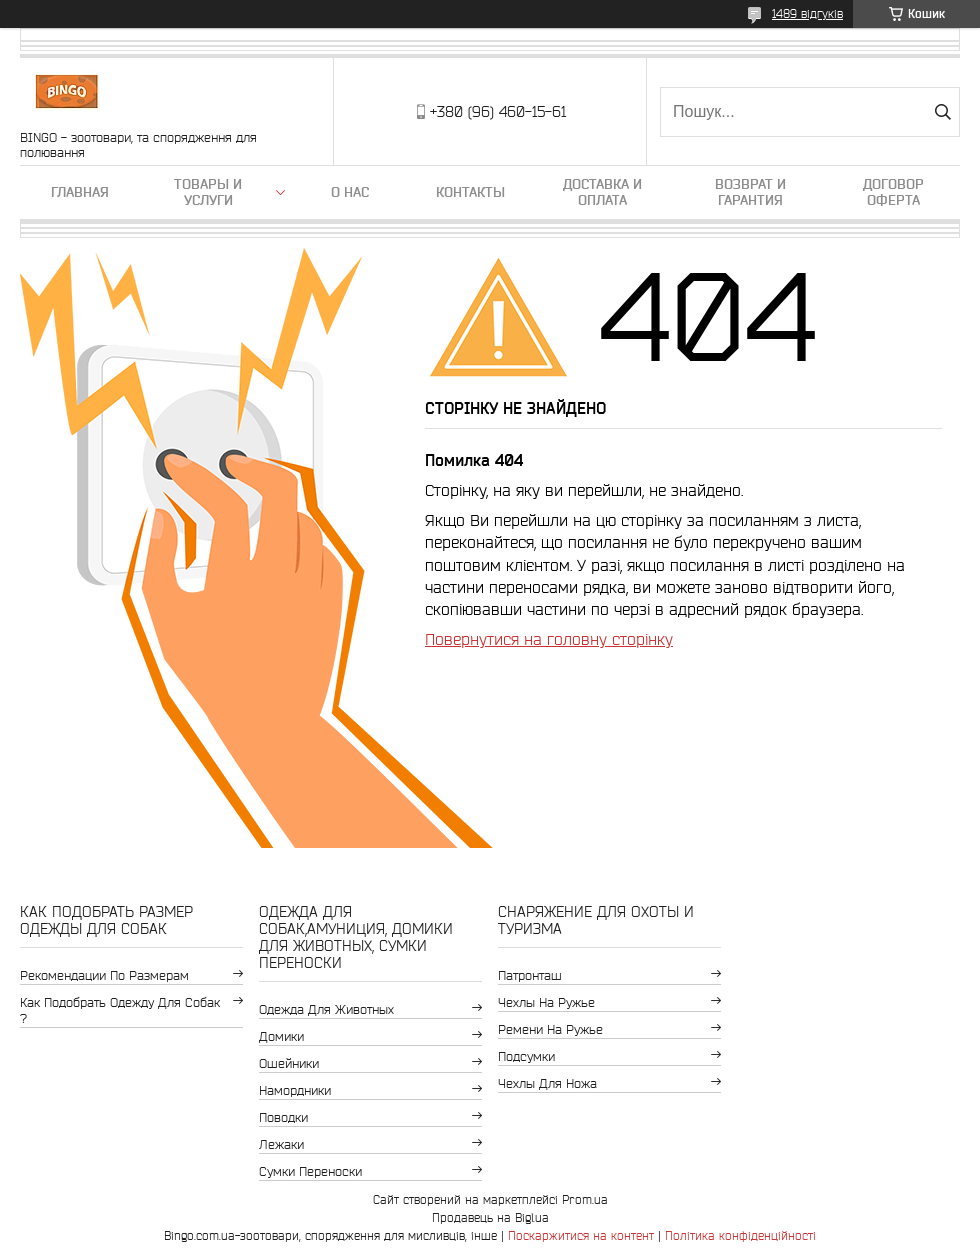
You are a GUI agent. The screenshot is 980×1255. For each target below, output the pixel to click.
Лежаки (281, 1144)
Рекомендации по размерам (104, 975)
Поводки (283, 1117)
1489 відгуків (807, 13)
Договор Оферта (893, 192)
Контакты (470, 192)
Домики (281, 1036)
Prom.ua (585, 1199)
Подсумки (526, 1056)
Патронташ (530, 975)
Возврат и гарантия (750, 192)
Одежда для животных (326, 1009)
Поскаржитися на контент (581, 1235)
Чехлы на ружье (546, 1002)
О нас (350, 192)
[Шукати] (942, 112)
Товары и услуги (208, 192)
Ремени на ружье (550, 1029)
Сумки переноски (310, 1171)
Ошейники (289, 1063)
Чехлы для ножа (547, 1083)
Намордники (295, 1090)
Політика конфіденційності (740, 1235)
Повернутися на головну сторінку (549, 639)
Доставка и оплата (602, 192)
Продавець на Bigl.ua (490, 1217)
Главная (80, 192)
